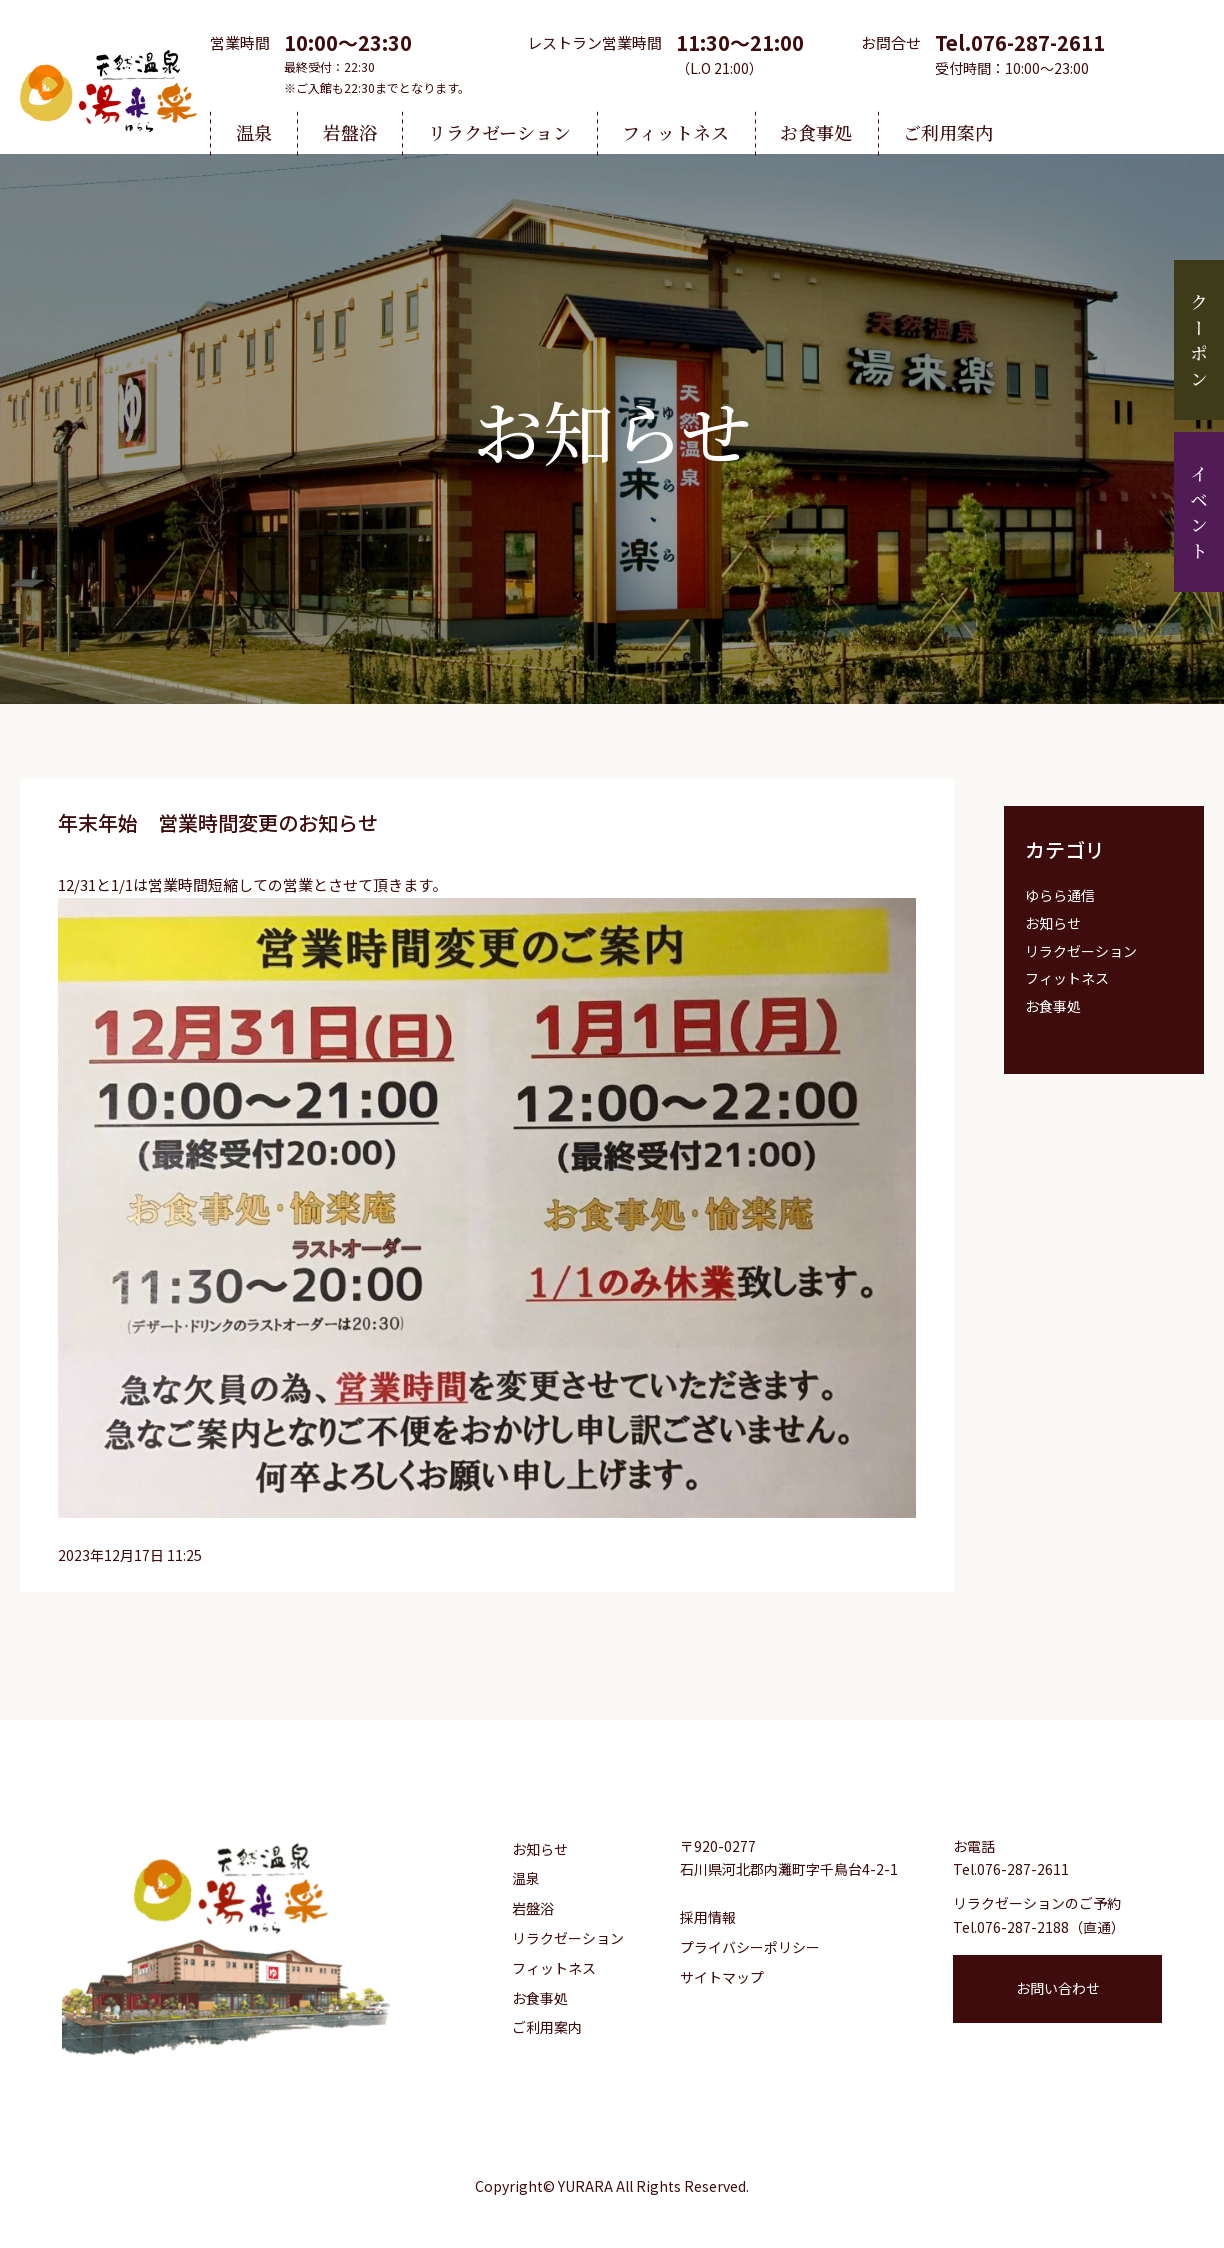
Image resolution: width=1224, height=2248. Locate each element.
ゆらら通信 (1060, 895)
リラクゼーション (499, 132)
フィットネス (675, 132)
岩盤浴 (350, 132)
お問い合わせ (1058, 1988)
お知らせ (1053, 923)
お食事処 (816, 132)
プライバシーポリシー (750, 1947)
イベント (1199, 515)
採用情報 (708, 1917)
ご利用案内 (948, 132)
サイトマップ (722, 1977)
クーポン (1199, 343)
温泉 (254, 132)
